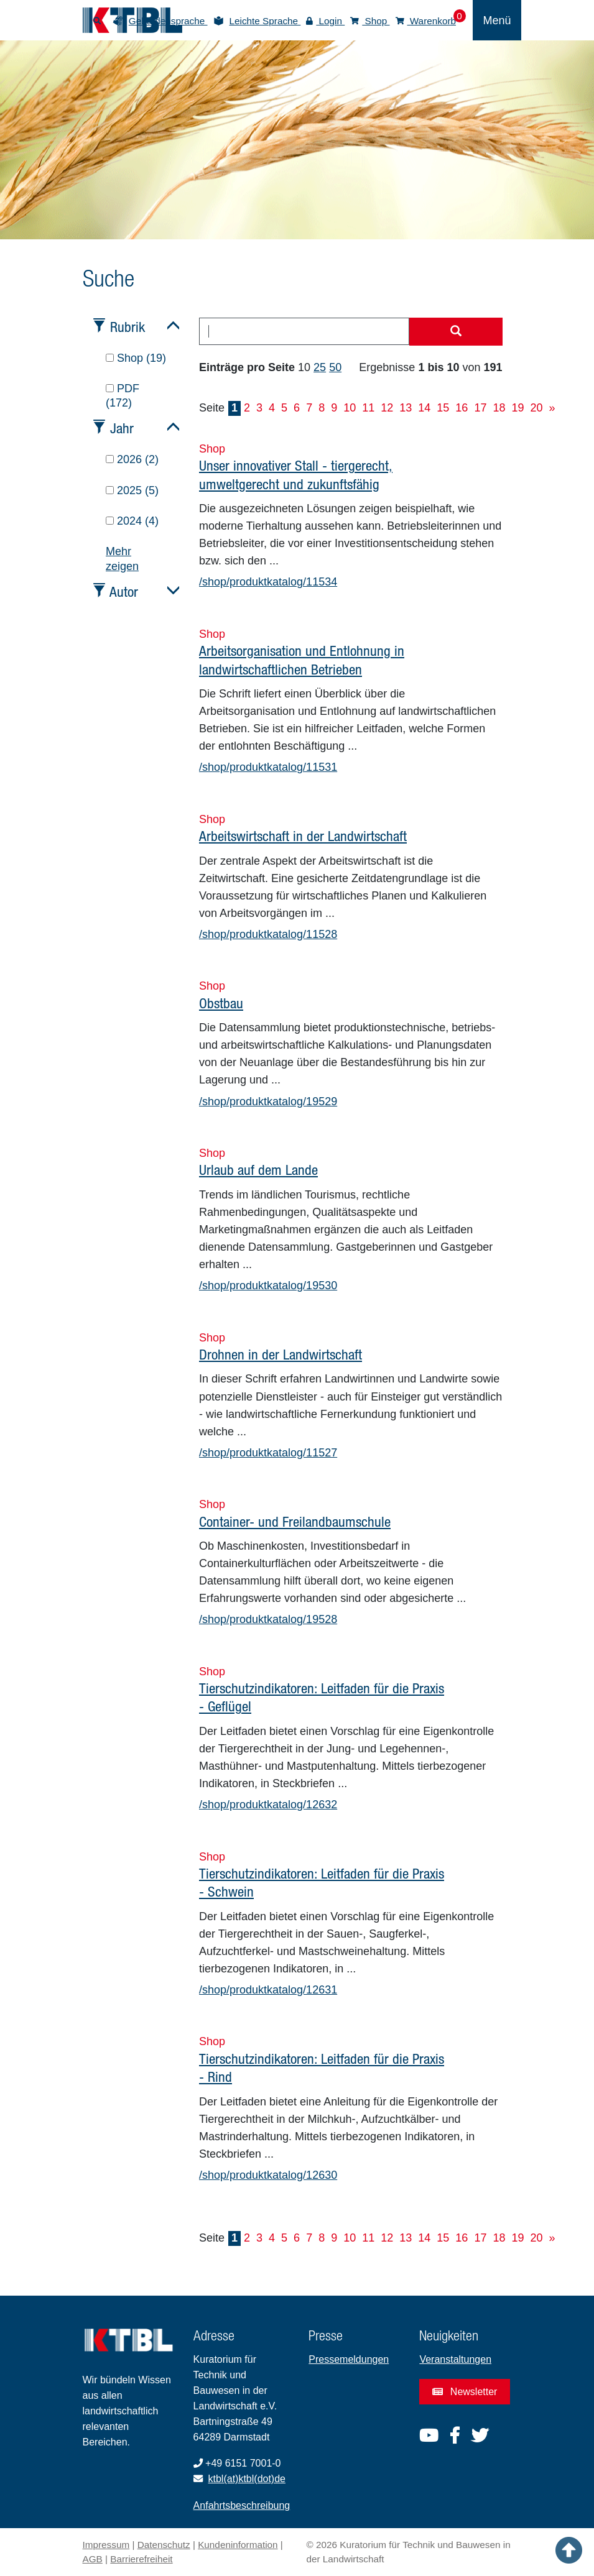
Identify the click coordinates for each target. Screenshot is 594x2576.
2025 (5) (132, 490)
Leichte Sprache (265, 21)
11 (368, 408)
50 (335, 367)
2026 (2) (132, 459)
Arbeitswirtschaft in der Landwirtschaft (303, 835)
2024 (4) (132, 521)
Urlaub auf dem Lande (258, 1169)
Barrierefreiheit (141, 2559)
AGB (93, 2559)
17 (480, 408)
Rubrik (127, 326)
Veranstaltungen (455, 2359)
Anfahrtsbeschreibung (241, 2505)
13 (405, 408)
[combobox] (304, 331)
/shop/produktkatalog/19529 (268, 1101)
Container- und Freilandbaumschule (295, 1521)
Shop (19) (136, 358)
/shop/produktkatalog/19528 (268, 1619)
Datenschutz (163, 2544)
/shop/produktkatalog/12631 (268, 1990)
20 (536, 408)
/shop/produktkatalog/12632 (268, 1804)
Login (325, 21)
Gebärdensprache (168, 21)
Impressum (106, 2544)
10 (349, 408)
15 (443, 408)
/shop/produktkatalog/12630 (268, 2175)
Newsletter (464, 2392)
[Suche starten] (456, 332)
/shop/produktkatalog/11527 (268, 1453)
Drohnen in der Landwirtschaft (280, 1354)
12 (387, 408)
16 (461, 408)
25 (319, 367)
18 (499, 408)
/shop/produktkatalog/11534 (268, 582)
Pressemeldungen (349, 2359)
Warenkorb (426, 21)
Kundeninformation (237, 2544)
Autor (123, 591)
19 (517, 408)
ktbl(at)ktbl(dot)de (247, 2478)
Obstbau (221, 1003)
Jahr (122, 428)
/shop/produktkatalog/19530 (268, 1285)
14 (424, 408)
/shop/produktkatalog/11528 (268, 934)
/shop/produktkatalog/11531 (268, 767)
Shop (369, 21)
